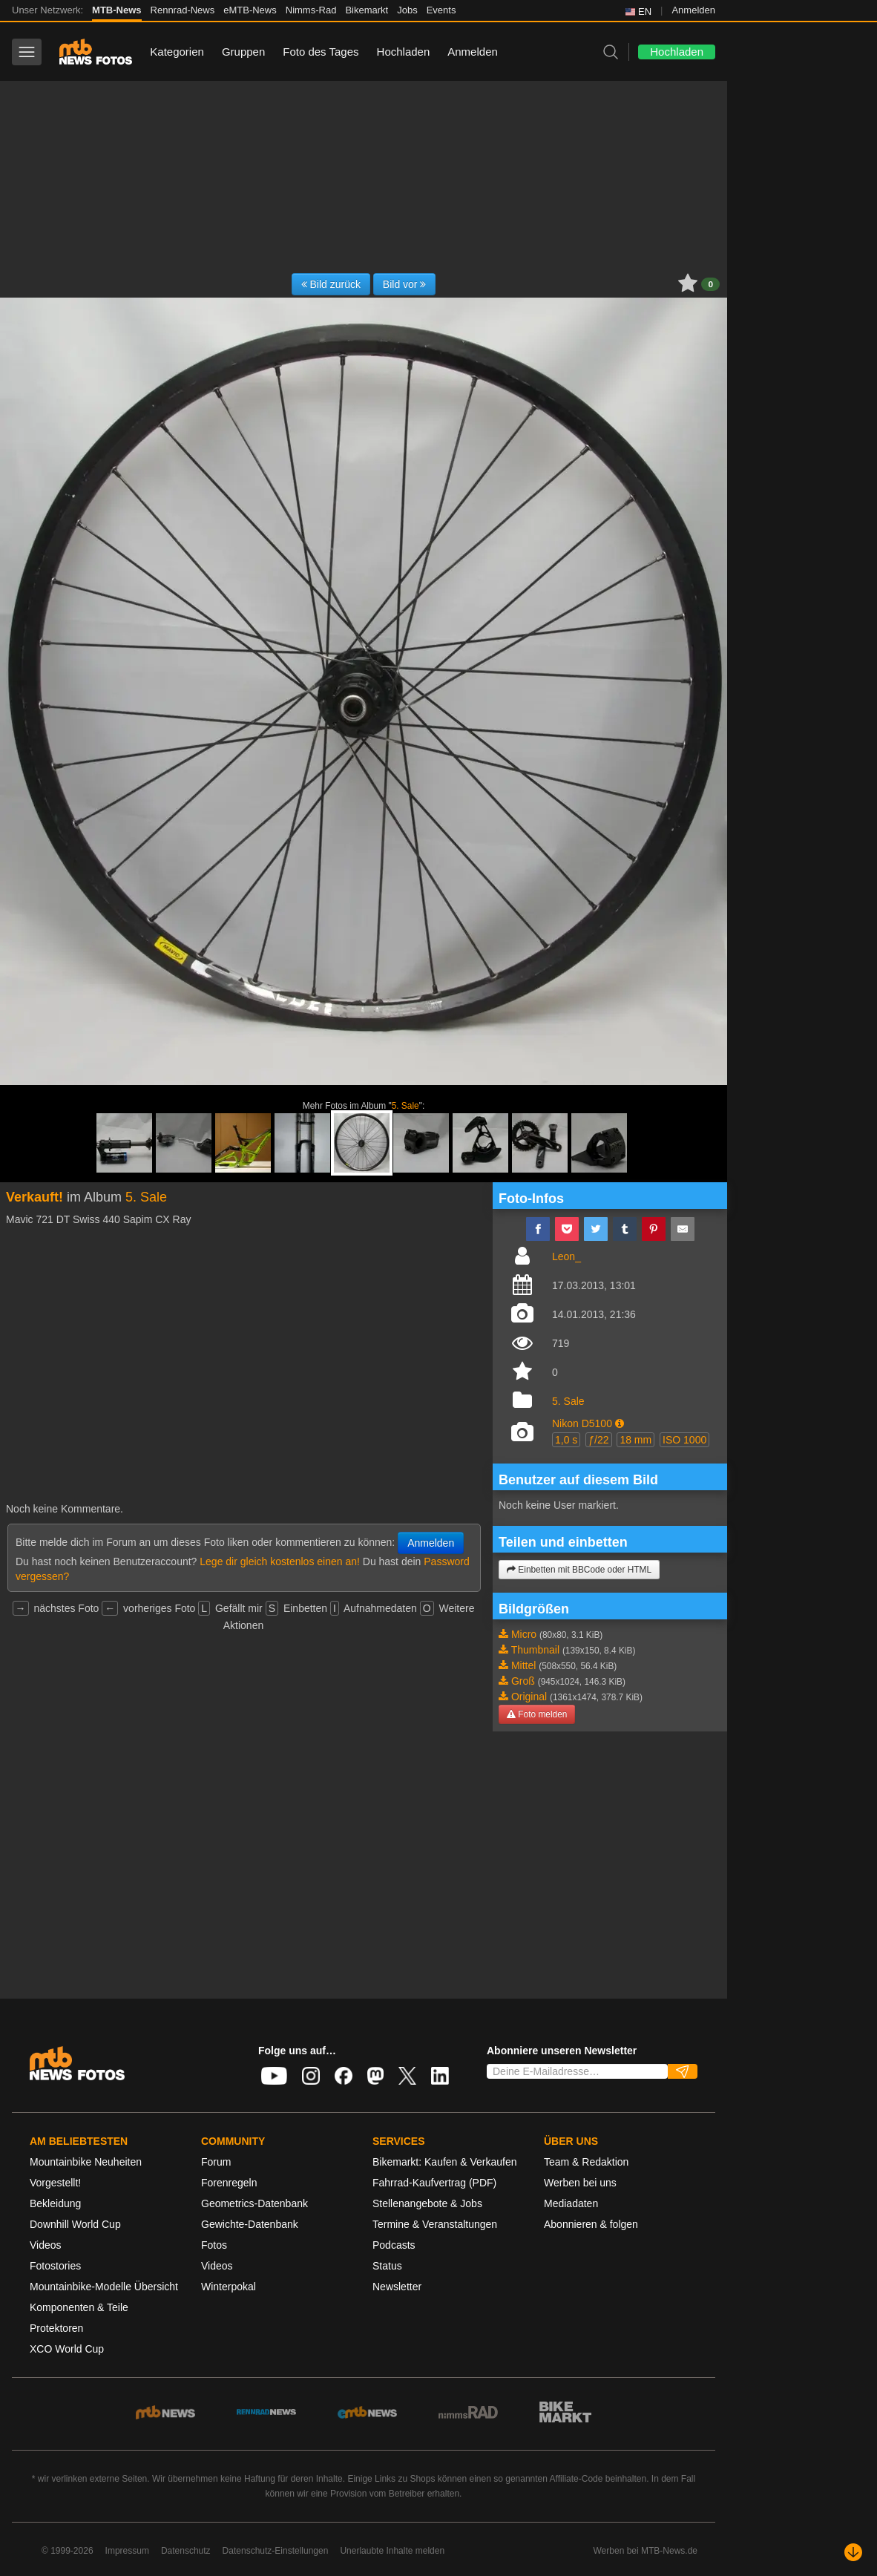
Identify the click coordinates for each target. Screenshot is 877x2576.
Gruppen (243, 51)
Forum (216, 2162)
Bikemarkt (366, 10)
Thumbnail (535, 1650)
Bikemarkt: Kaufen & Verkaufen (444, 2162)
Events (441, 10)
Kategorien (177, 51)
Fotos (214, 2245)
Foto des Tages (320, 51)
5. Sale (405, 1106)
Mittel (523, 1665)
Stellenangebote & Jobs (427, 2203)
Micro (523, 1634)
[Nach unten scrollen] (853, 2552)
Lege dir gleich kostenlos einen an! (280, 1561)
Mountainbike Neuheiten (86, 2162)
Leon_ (566, 1256)
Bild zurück (331, 284)
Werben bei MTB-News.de (646, 2551)
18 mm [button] (635, 1440)
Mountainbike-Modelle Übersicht (104, 2286)
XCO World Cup (67, 2349)
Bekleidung (55, 2203)
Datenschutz (186, 2551)
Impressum (127, 2551)
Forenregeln (229, 2183)
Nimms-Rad (311, 10)
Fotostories (55, 2266)
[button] (619, 1423)
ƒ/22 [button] (598, 1440)
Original (529, 1696)
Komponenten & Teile (79, 2307)
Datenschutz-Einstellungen (276, 2551)
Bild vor (405, 284)
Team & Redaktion (586, 2162)
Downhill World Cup (75, 2224)
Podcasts (393, 2245)
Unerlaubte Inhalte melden (392, 2551)
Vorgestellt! (55, 2183)
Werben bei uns (580, 2183)
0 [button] (710, 284)
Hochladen (403, 51)
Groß (523, 1681)
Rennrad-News (183, 10)
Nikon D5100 (582, 1423)
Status (387, 2266)
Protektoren (56, 2328)
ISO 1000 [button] (684, 1440)
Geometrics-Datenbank (254, 2203)
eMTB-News (250, 10)
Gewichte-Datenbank (249, 2224)
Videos (46, 2245)
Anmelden (693, 10)
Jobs (407, 10)
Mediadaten (571, 2203)
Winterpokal (228, 2286)
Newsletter (396, 2286)
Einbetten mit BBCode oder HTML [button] (579, 1569)
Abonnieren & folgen (591, 2224)
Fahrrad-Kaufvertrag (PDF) (434, 2183)
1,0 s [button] (566, 1440)
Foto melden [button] (537, 1714)
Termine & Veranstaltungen (434, 2224)
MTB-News (116, 10)
